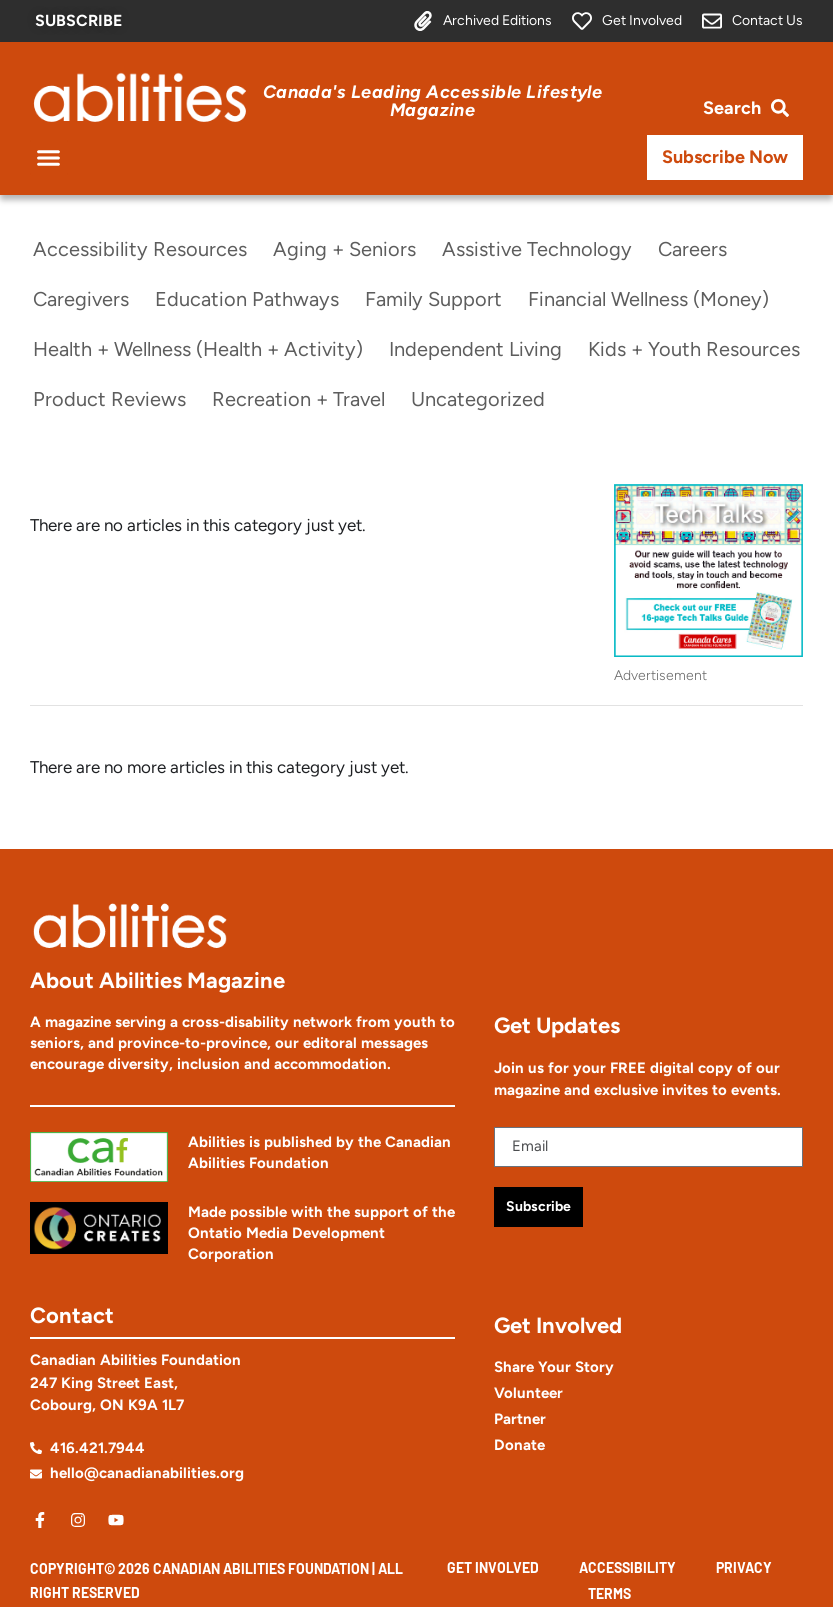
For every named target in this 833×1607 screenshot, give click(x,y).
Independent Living (475, 349)
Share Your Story (554, 1367)
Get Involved (493, 1567)
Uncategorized (478, 399)
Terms (609, 1593)
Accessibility (627, 1567)
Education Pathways (247, 299)
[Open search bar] (746, 108)
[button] (49, 158)
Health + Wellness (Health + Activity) (198, 349)
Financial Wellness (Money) (648, 299)
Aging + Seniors (344, 249)
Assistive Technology (537, 249)
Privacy (744, 1567)
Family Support (433, 299)
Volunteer (528, 1393)
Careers (692, 249)
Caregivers (81, 299)
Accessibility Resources (140, 249)
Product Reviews (109, 399)
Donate (519, 1445)
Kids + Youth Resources (694, 349)
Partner (520, 1419)
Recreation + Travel (298, 399)
